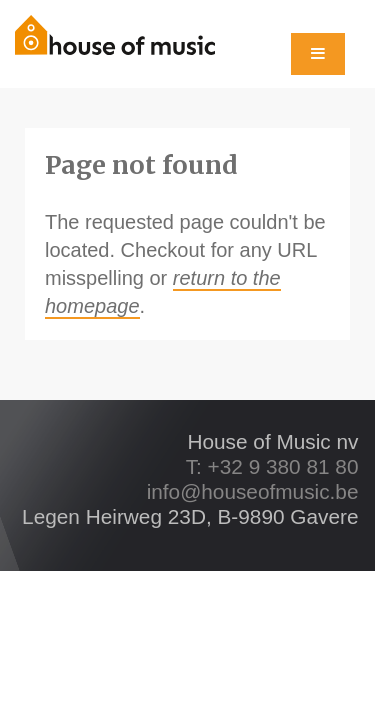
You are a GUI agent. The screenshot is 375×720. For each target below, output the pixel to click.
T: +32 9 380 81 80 (272, 466)
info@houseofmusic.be (253, 491)
